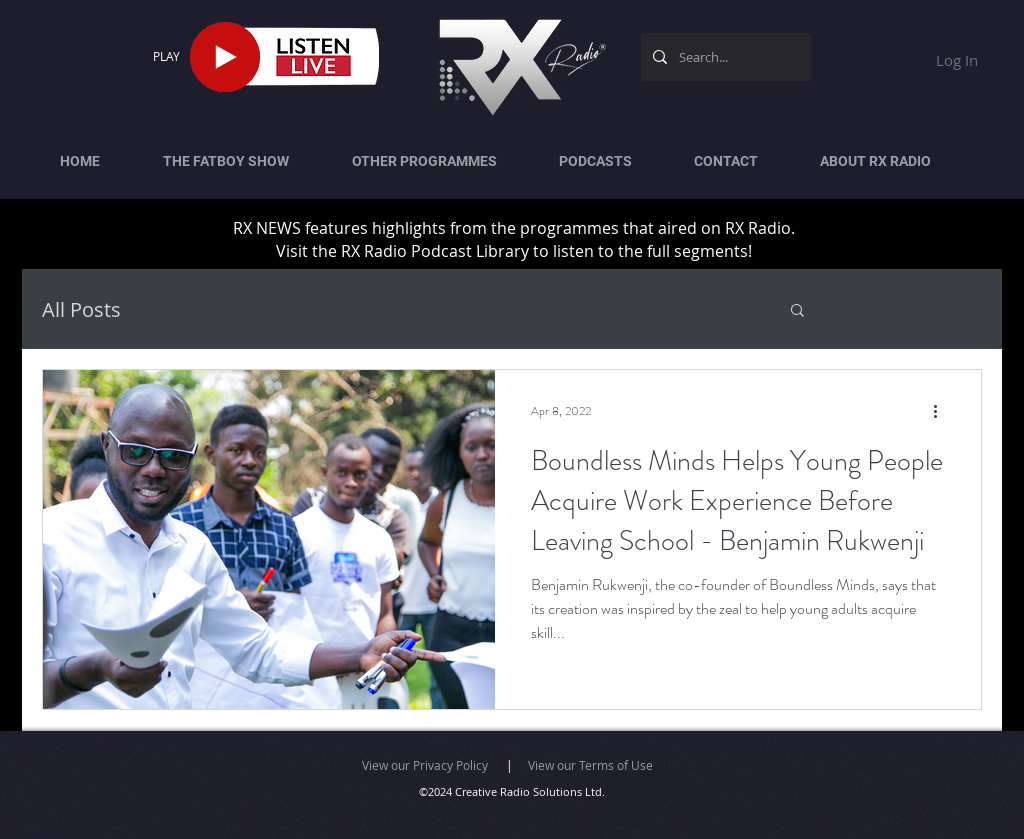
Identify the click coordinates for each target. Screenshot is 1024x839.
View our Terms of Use (590, 765)
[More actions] (942, 411)
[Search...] (724, 57)
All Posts (81, 309)
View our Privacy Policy (425, 765)
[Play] (225, 57)
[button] (797, 311)
